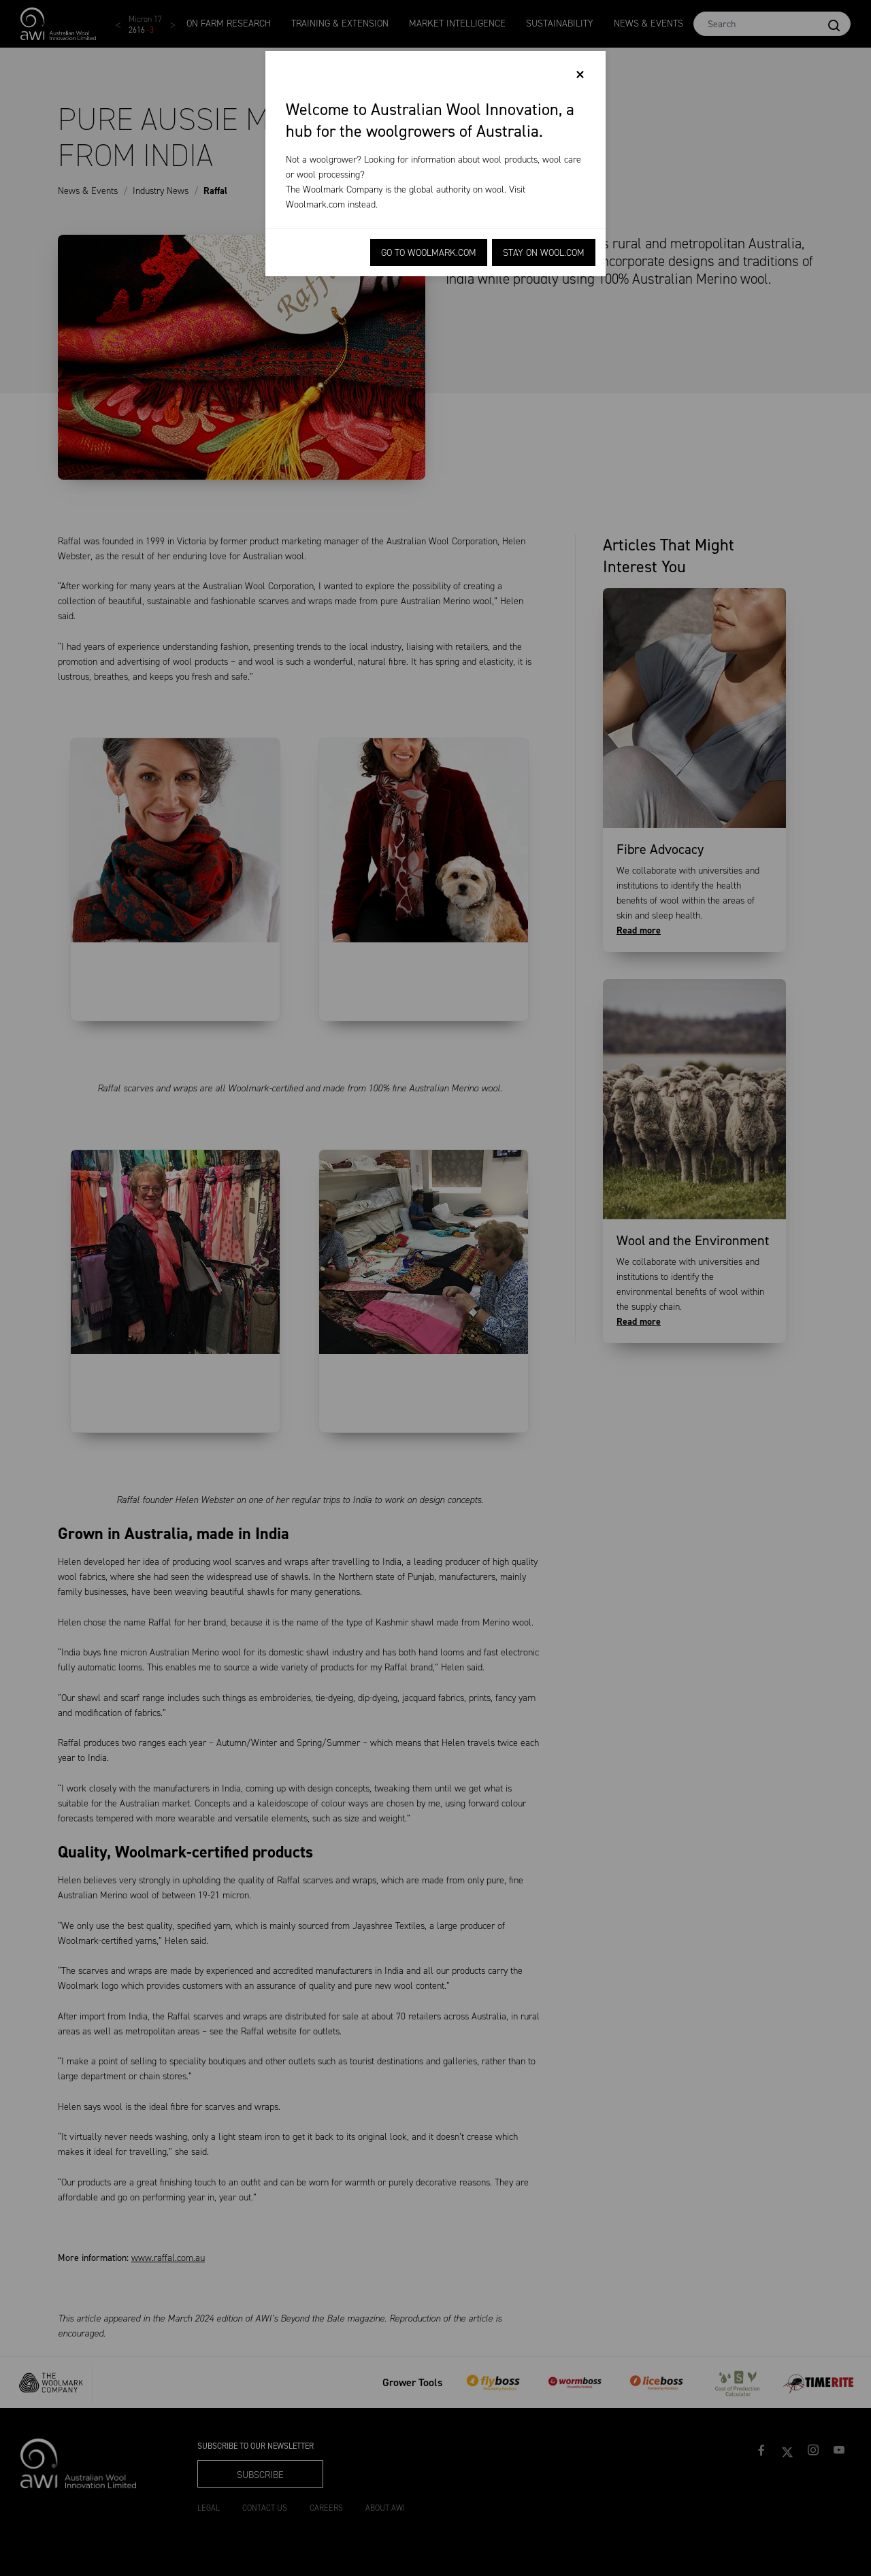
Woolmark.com (315, 204)
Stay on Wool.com (544, 252)
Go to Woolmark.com (428, 252)
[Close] (580, 75)
